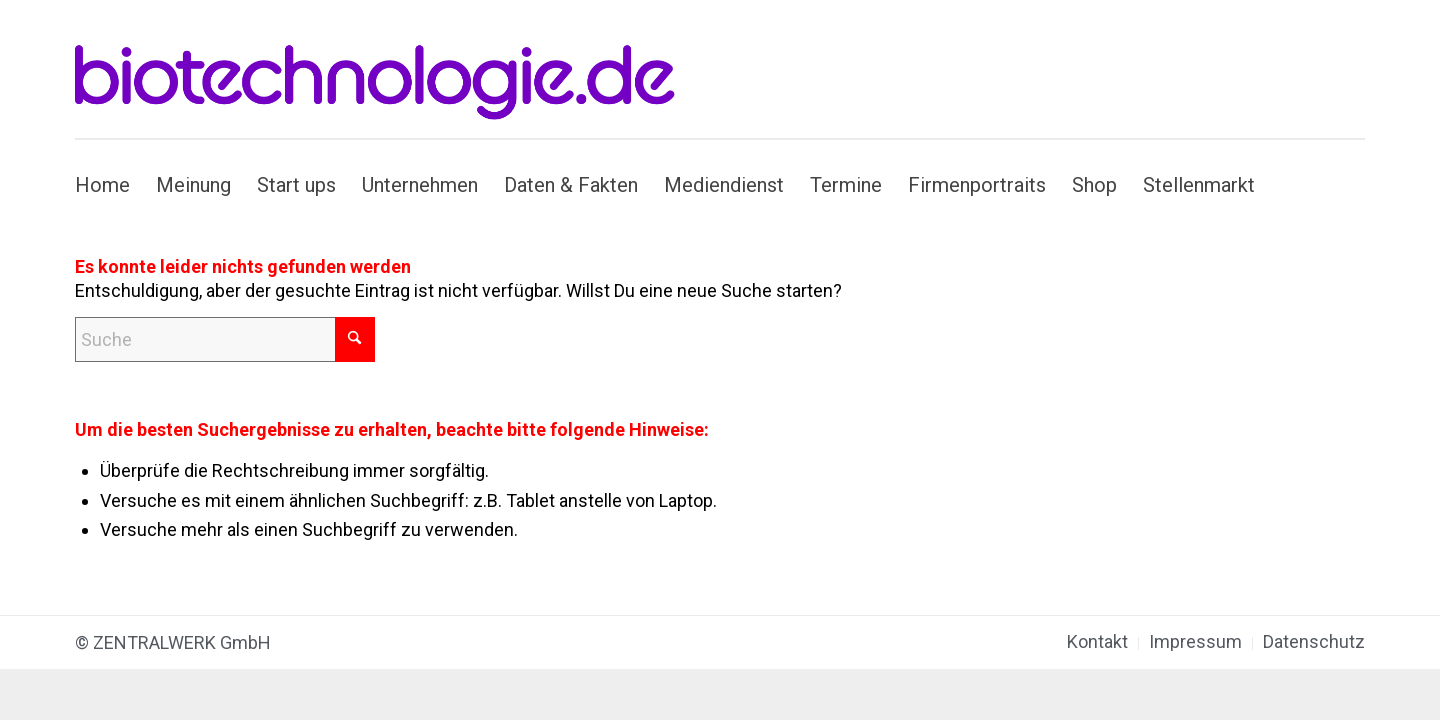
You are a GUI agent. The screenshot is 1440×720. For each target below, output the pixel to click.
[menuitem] (109, 185)
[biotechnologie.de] (386, 69)
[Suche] (225, 339)
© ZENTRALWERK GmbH (173, 642)
